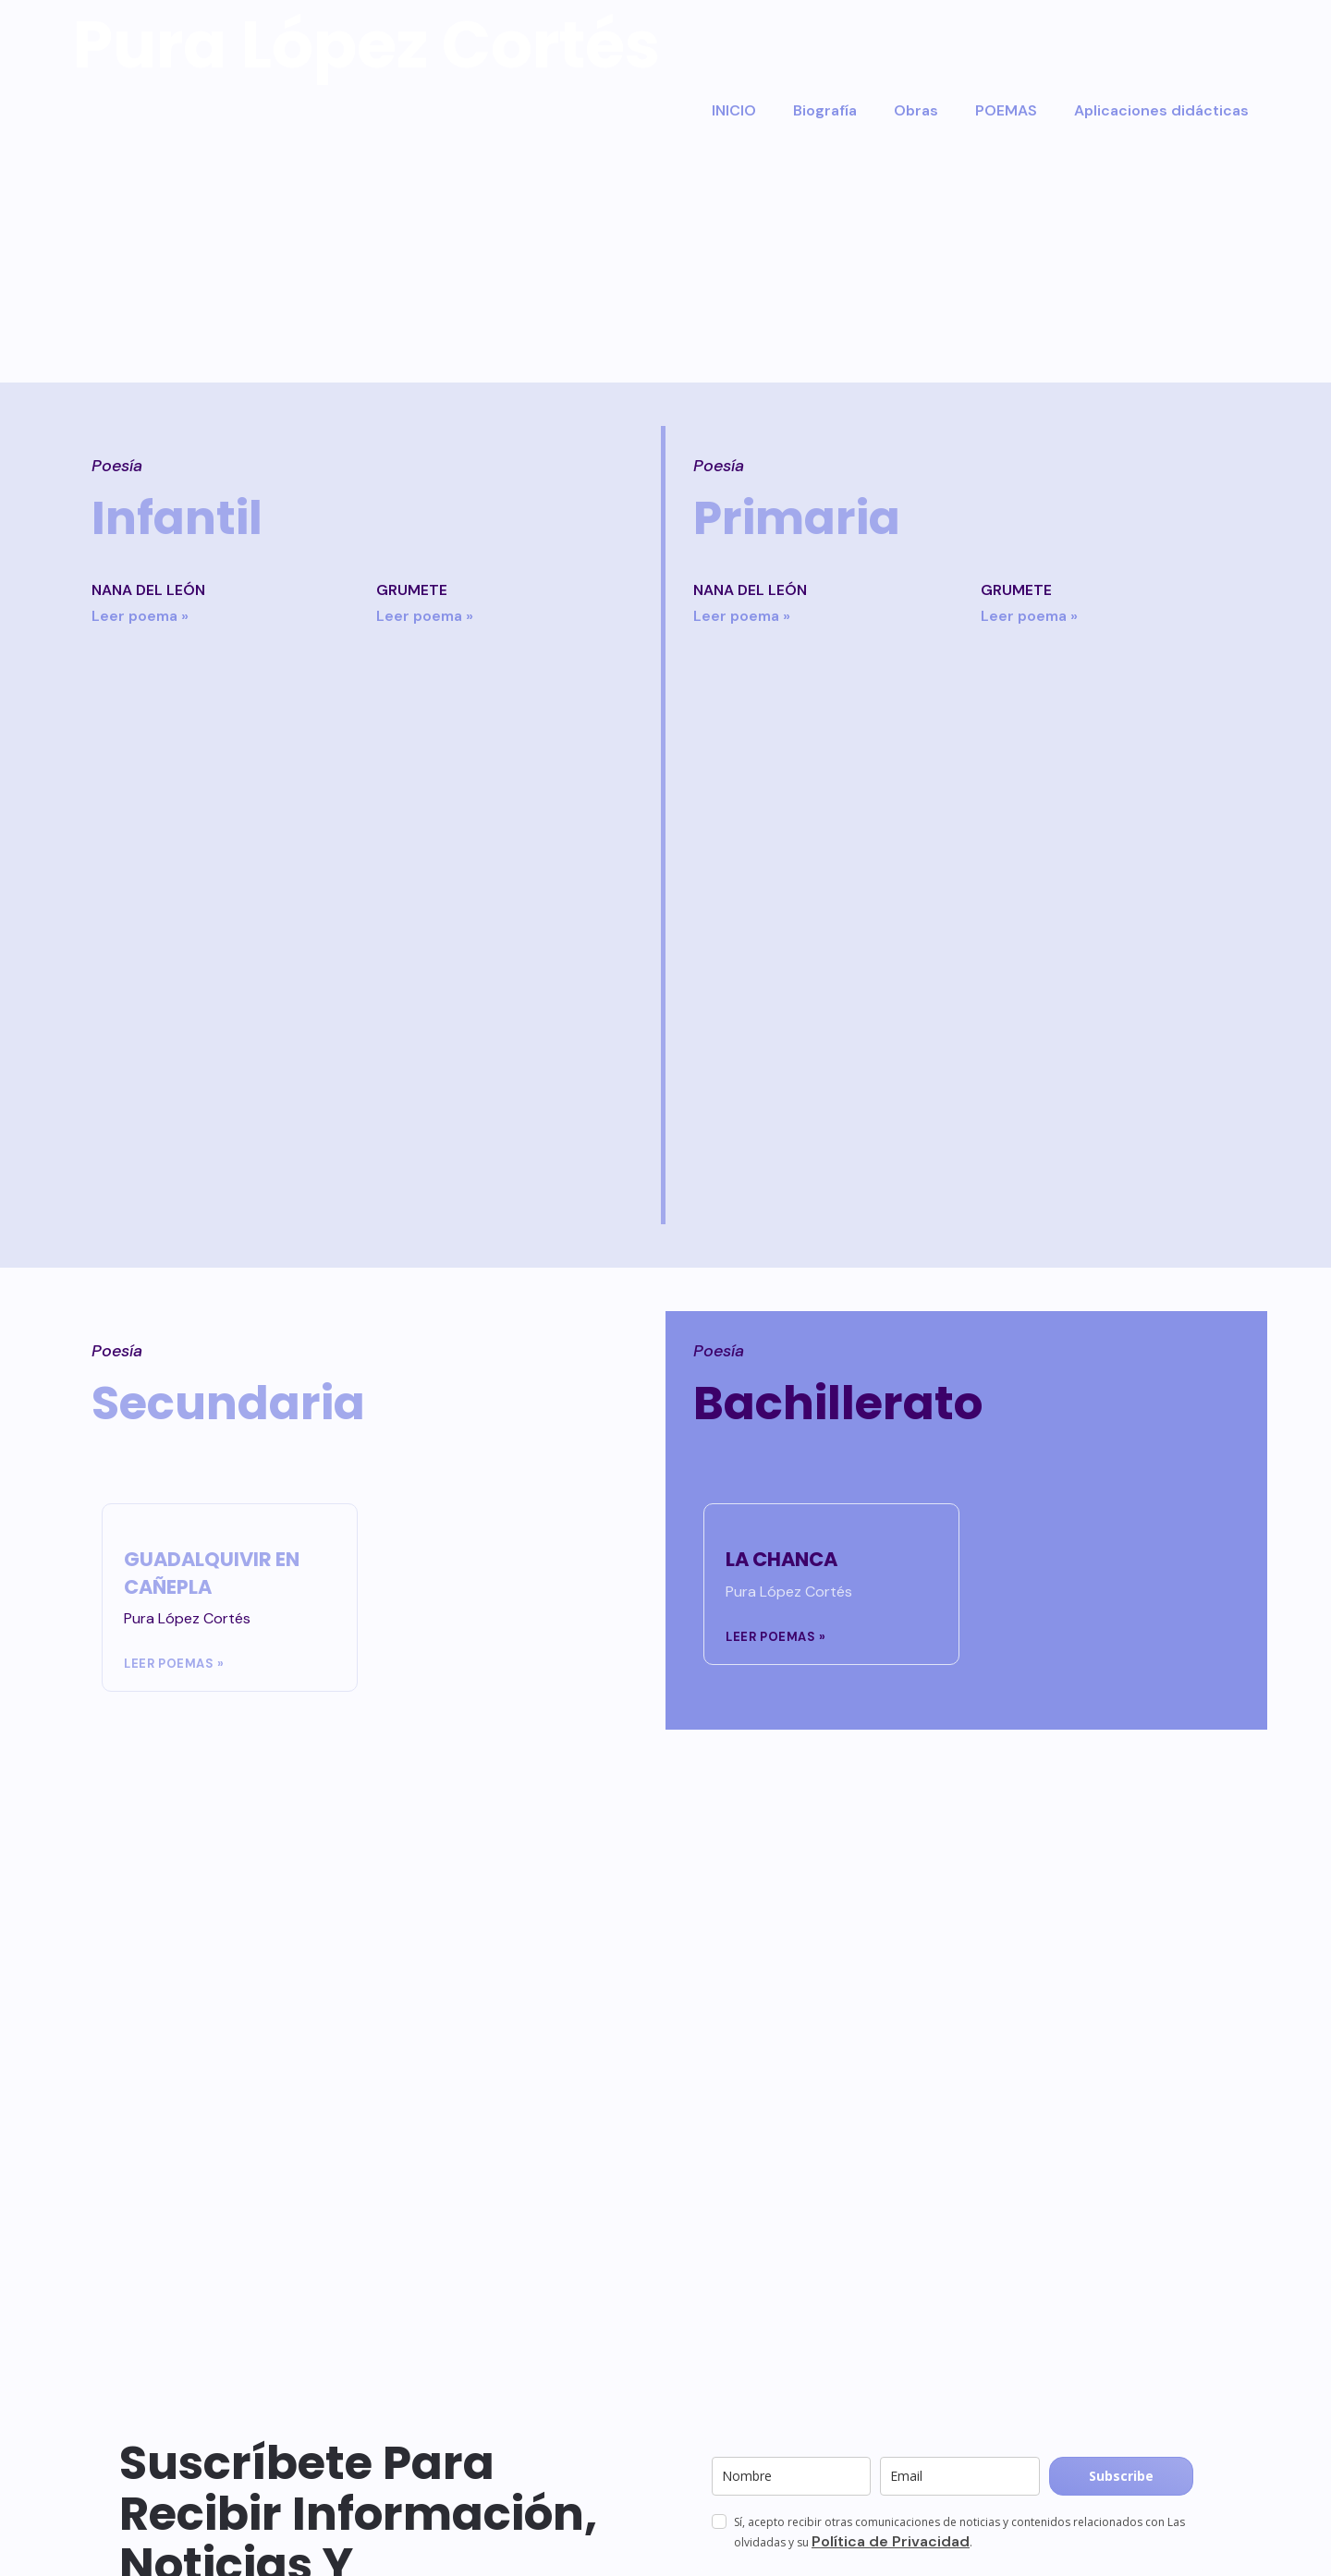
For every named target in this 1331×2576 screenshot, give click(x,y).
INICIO (734, 110)
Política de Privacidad (891, 2541)
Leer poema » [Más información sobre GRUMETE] (424, 616)
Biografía (825, 110)
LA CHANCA (781, 1559)
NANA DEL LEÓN (148, 590)
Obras (916, 110)
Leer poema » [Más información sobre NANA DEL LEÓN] (140, 616)
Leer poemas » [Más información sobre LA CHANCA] (776, 1637)
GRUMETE (411, 590)
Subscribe (1121, 2476)
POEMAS (1006, 110)
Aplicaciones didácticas (1161, 110)
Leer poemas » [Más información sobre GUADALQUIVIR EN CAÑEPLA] (174, 1663)
